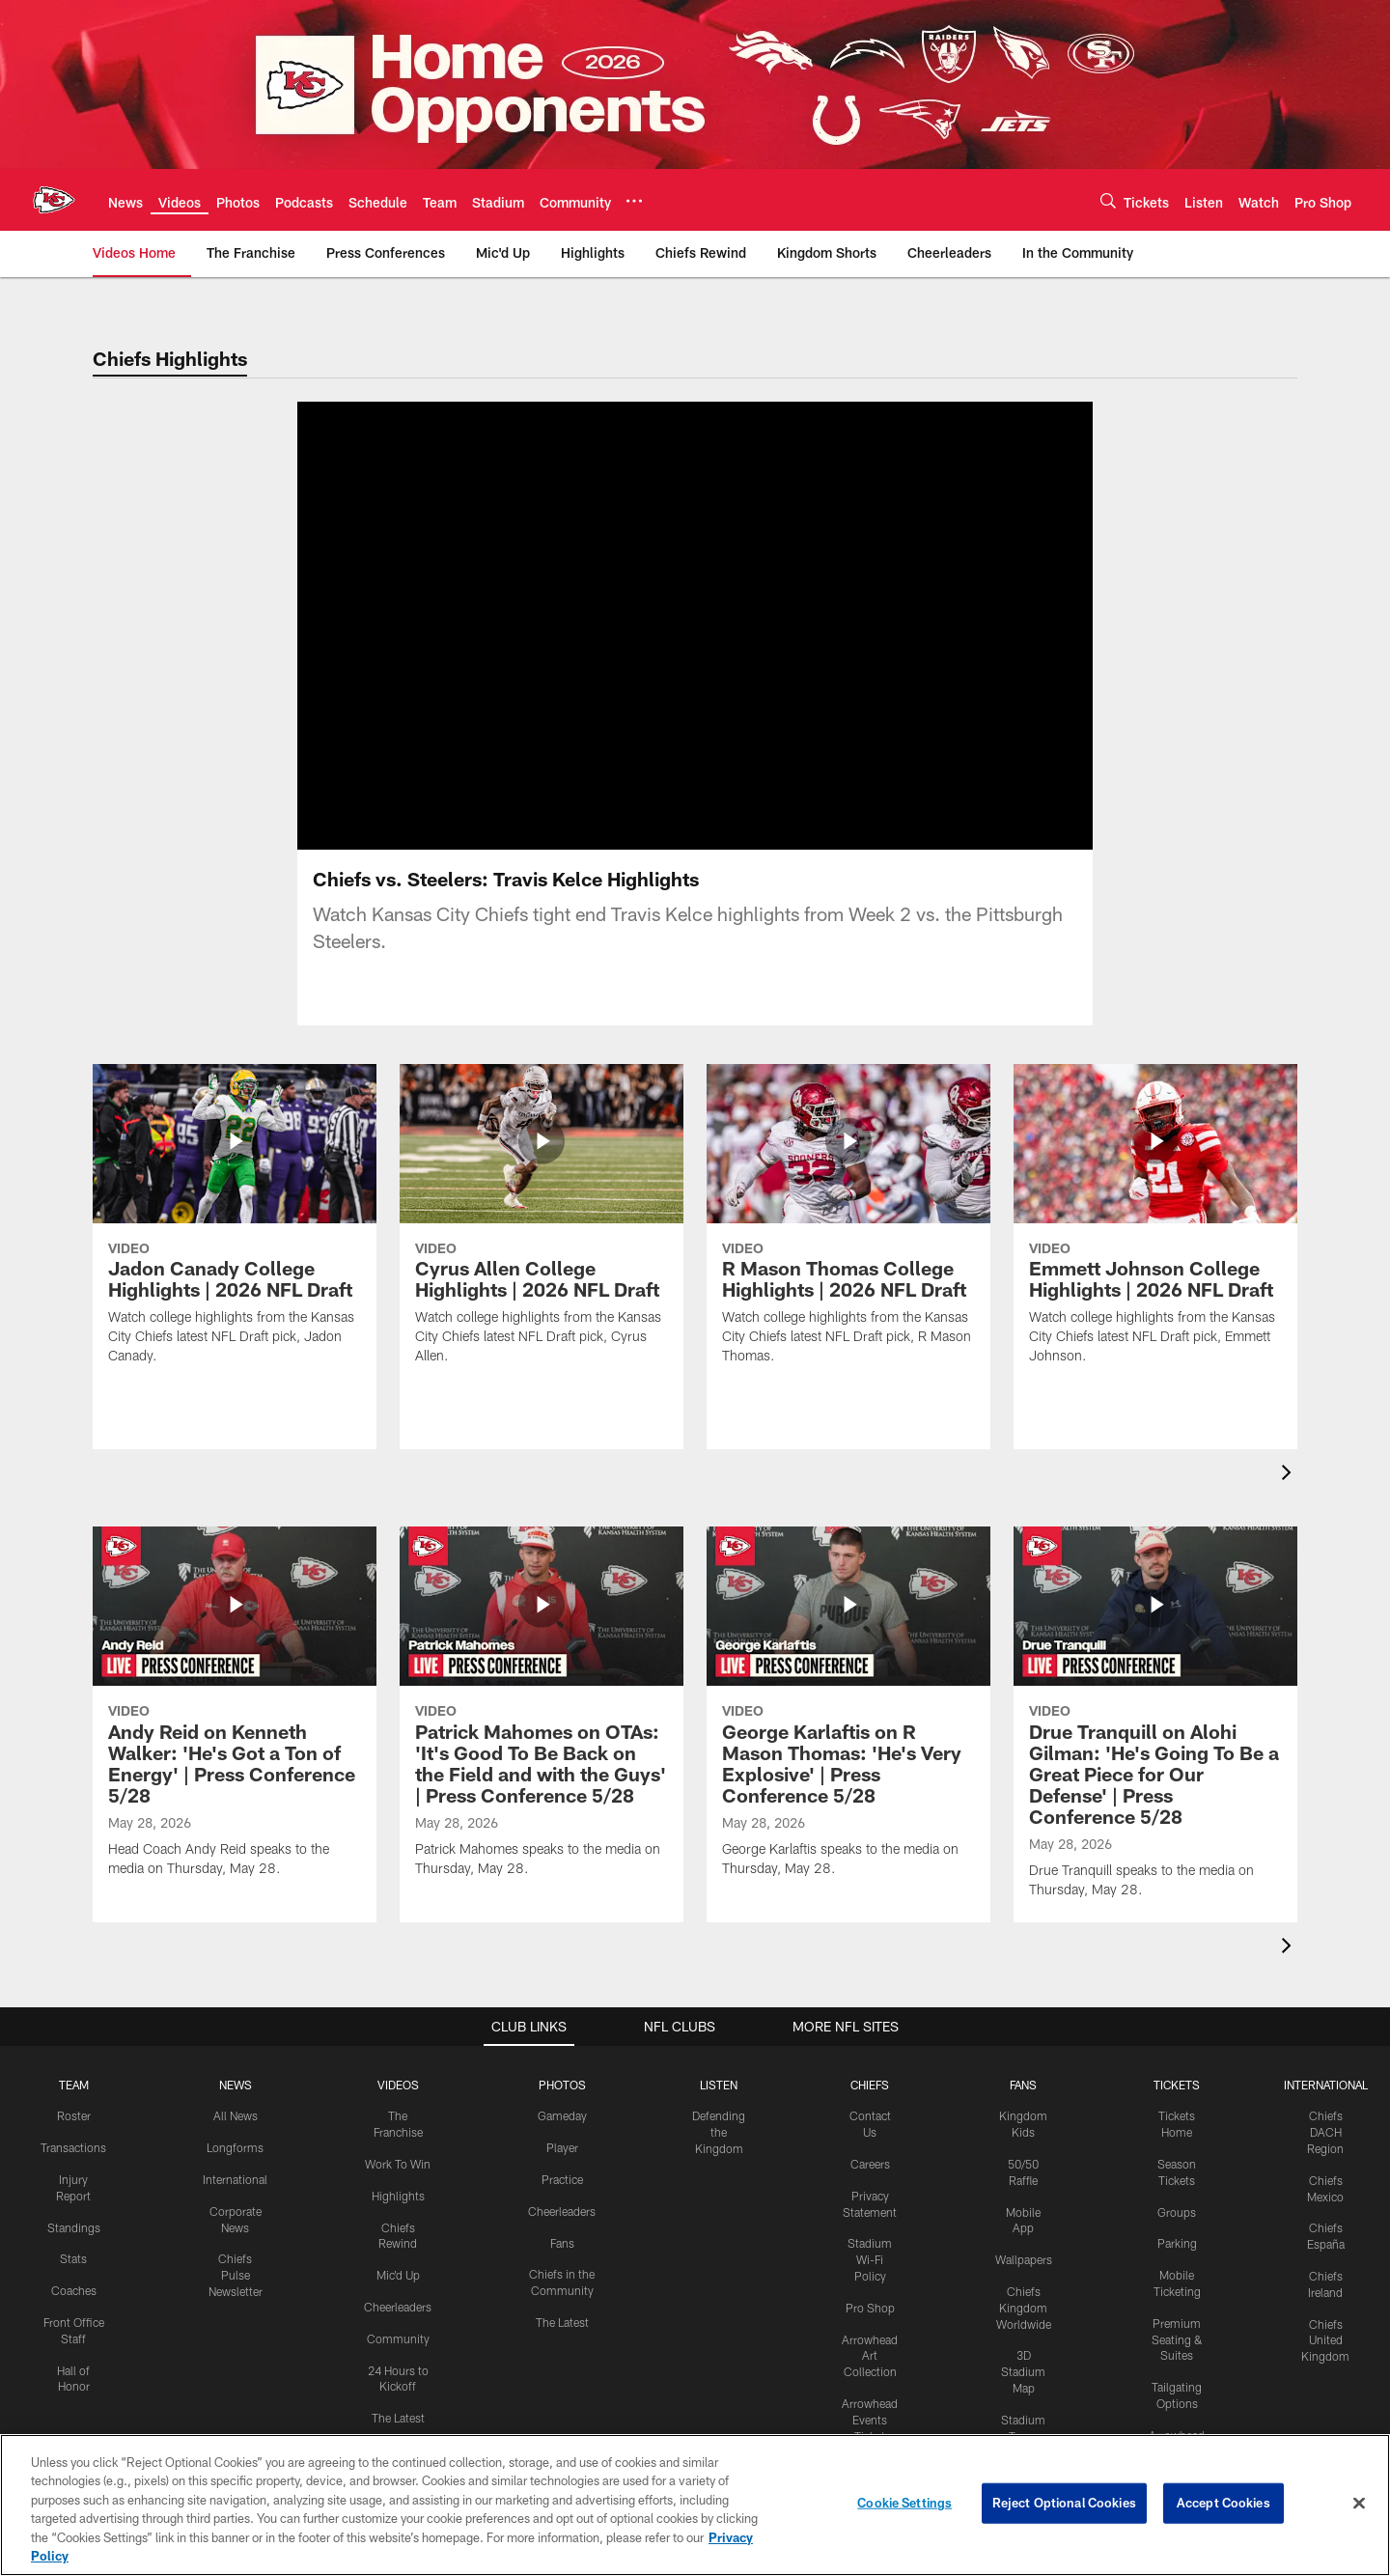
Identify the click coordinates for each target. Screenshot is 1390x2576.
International (235, 2179)
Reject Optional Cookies (1064, 2502)
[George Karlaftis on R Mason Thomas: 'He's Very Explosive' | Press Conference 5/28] (848, 1713)
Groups (1176, 2212)
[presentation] (1289, 1475)
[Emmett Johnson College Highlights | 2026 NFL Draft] (1155, 1226)
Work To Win (398, 2163)
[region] (695, 2505)
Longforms (235, 2147)
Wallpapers (1023, 2259)
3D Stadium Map (1023, 2371)
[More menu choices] (634, 201)
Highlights (398, 2195)
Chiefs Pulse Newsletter (235, 2275)
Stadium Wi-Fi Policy (870, 2259)
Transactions (73, 2147)
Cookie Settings (904, 2502)
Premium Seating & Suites (1177, 2339)
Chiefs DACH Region (1325, 2132)
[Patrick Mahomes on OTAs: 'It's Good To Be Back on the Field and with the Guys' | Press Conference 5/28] (541, 1713)
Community (398, 2338)
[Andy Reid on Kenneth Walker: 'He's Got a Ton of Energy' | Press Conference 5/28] (234, 1713)
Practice (562, 2179)
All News (235, 2115)
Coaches (74, 2290)
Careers (870, 2163)
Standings (73, 2227)
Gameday (562, 2115)
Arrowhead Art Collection (870, 2356)
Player (562, 2147)
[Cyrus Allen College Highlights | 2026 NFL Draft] (541, 1226)
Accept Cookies (1223, 2502)
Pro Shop (870, 2307)
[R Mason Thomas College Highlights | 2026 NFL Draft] (848, 1226)
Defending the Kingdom (718, 2132)
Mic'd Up (398, 2275)
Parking (1177, 2243)
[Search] (1108, 200)
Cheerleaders (397, 2306)
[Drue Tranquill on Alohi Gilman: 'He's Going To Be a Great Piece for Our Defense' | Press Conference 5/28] (1155, 1724)
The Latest (398, 2417)
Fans (562, 2243)
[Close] (1359, 2503)
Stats (73, 2258)
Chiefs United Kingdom (1325, 2340)
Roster (74, 2115)
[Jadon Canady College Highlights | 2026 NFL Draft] (234, 1226)
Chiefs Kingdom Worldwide (1023, 2307)
